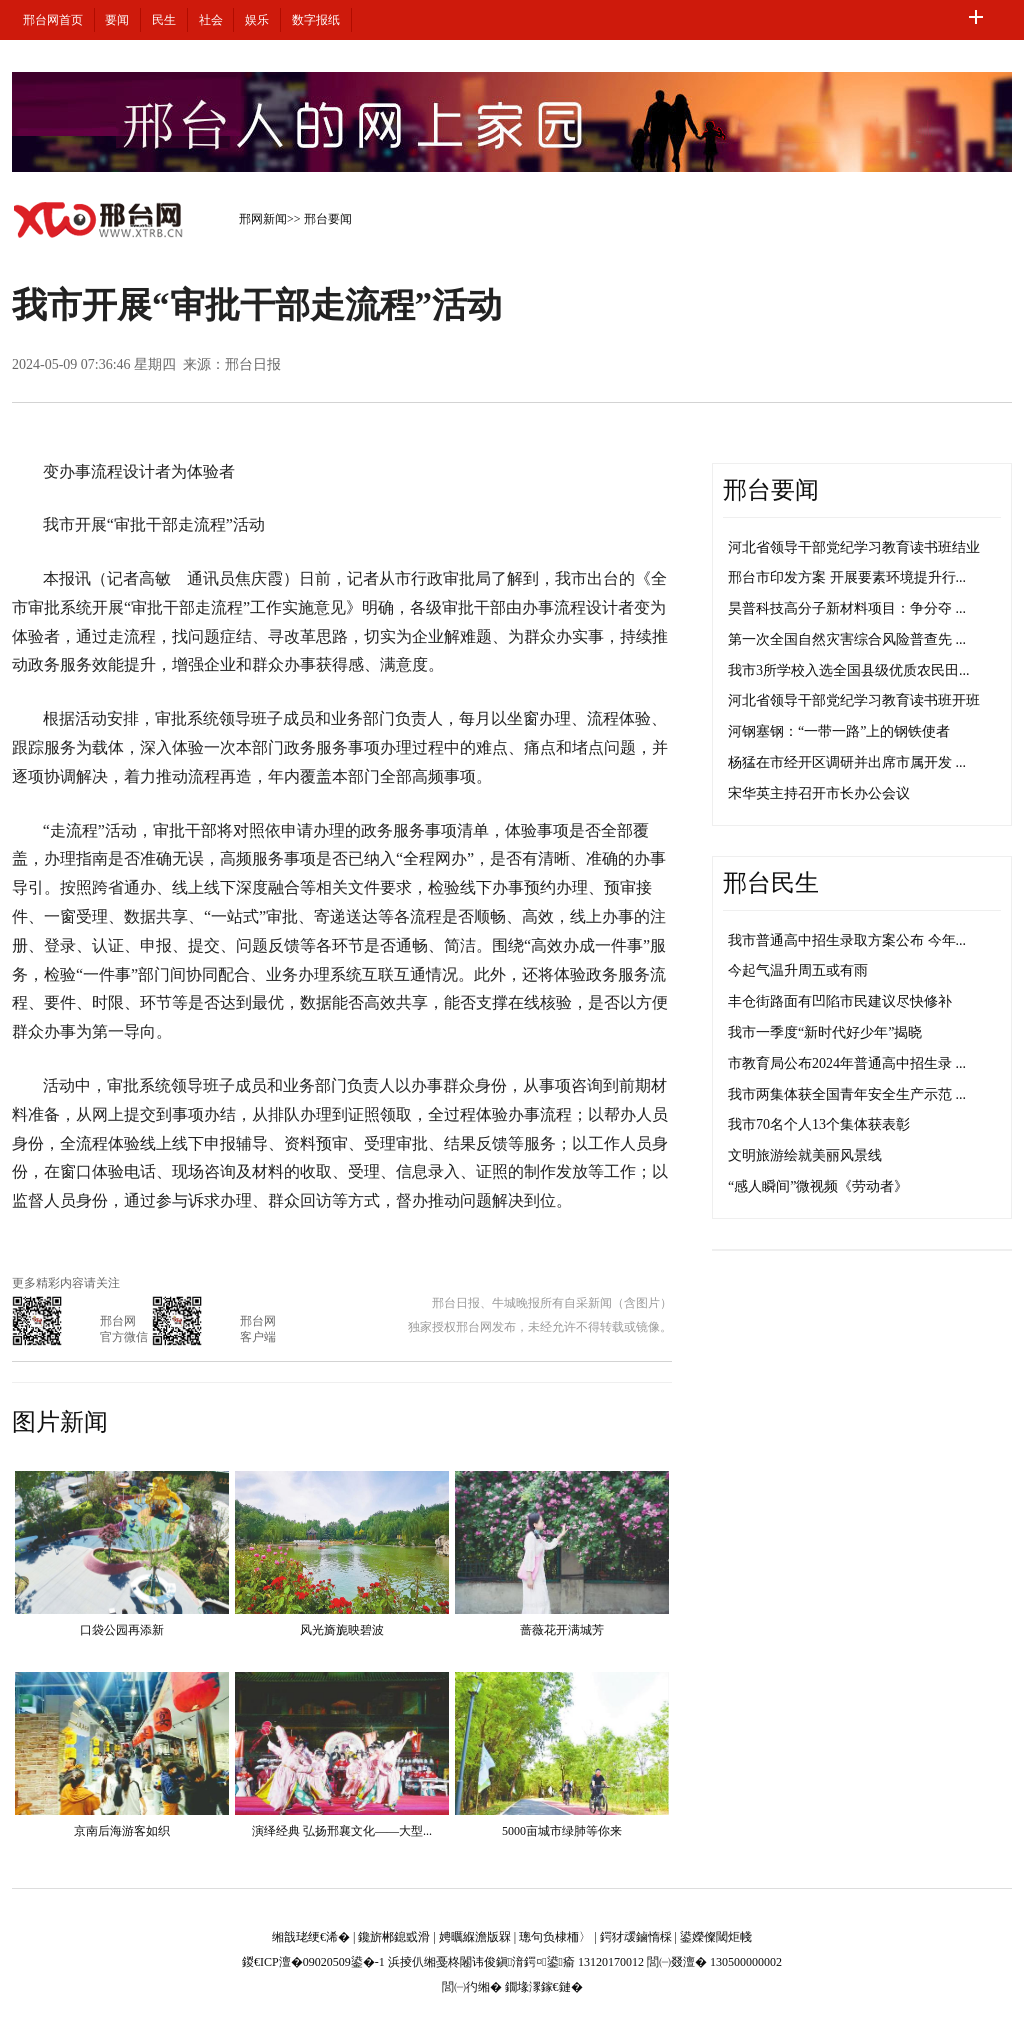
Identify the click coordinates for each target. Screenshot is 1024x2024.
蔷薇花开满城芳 (562, 1630)
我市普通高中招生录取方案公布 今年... (847, 940)
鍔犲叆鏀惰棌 (636, 1937)
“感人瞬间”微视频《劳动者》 (818, 1186)
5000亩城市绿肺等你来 (562, 1831)
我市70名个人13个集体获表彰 (819, 1124)
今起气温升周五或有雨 (798, 970)
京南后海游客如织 (122, 1831)
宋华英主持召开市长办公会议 (819, 793)
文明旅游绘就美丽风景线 (805, 1155)
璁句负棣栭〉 (555, 1937)
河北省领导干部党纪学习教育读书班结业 (854, 547)
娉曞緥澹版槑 (475, 1937)
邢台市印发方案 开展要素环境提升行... (847, 577)
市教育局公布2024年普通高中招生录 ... (847, 1063)
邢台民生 (771, 883)
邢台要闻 (328, 219)
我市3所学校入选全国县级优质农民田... (849, 670)
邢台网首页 (53, 20)
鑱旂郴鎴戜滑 (394, 1937)
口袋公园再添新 (122, 1630)
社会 (211, 20)
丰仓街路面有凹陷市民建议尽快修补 (840, 1001)
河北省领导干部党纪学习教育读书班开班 (854, 700)
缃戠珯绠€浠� (311, 1937)
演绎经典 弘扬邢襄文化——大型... (342, 1831)
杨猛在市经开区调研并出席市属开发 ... (847, 762)
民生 (164, 20)
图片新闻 (60, 1422)
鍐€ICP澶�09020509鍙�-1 (313, 1962)
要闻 (117, 20)
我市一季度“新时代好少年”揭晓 (825, 1032)
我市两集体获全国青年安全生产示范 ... (847, 1094)
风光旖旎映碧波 (342, 1630)
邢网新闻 (263, 219)
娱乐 (257, 20)
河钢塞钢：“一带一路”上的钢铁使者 (839, 731)
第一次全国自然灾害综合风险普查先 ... (847, 639)
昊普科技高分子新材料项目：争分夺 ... (847, 608)
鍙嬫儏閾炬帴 (716, 1937)
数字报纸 (316, 20)
